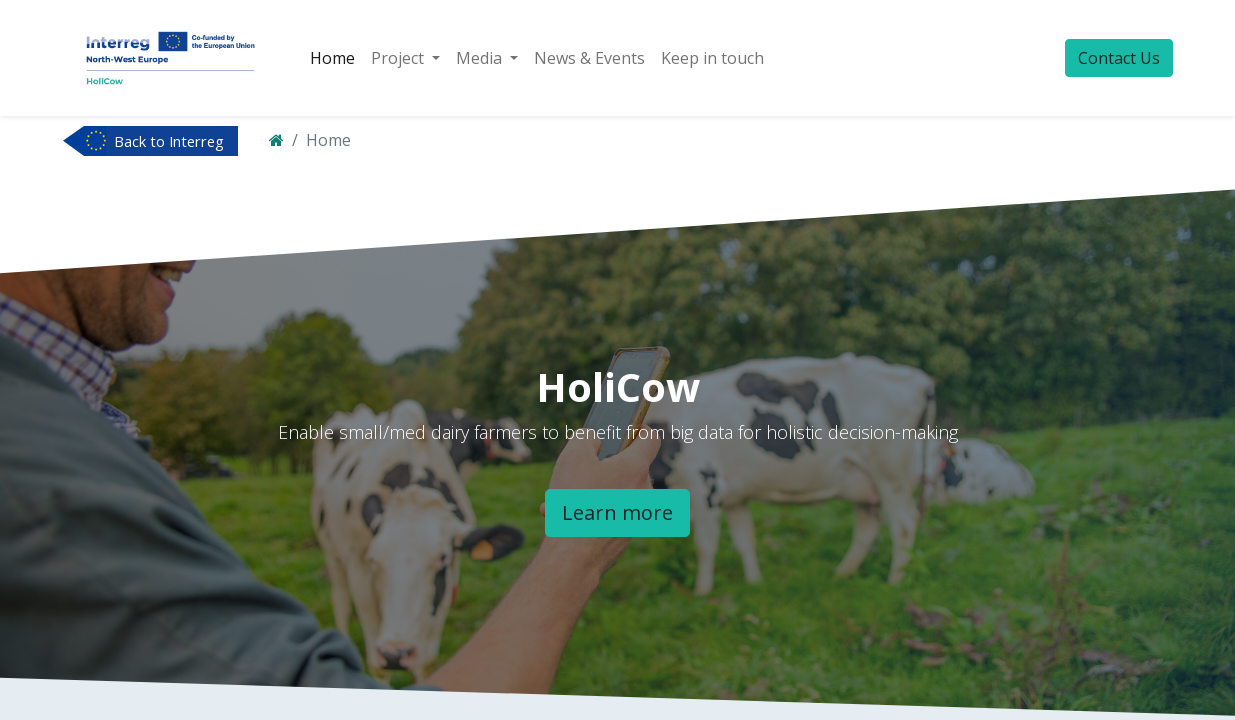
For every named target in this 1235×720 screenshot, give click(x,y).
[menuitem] (332, 58)
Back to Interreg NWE (169, 143)
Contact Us (1119, 58)
